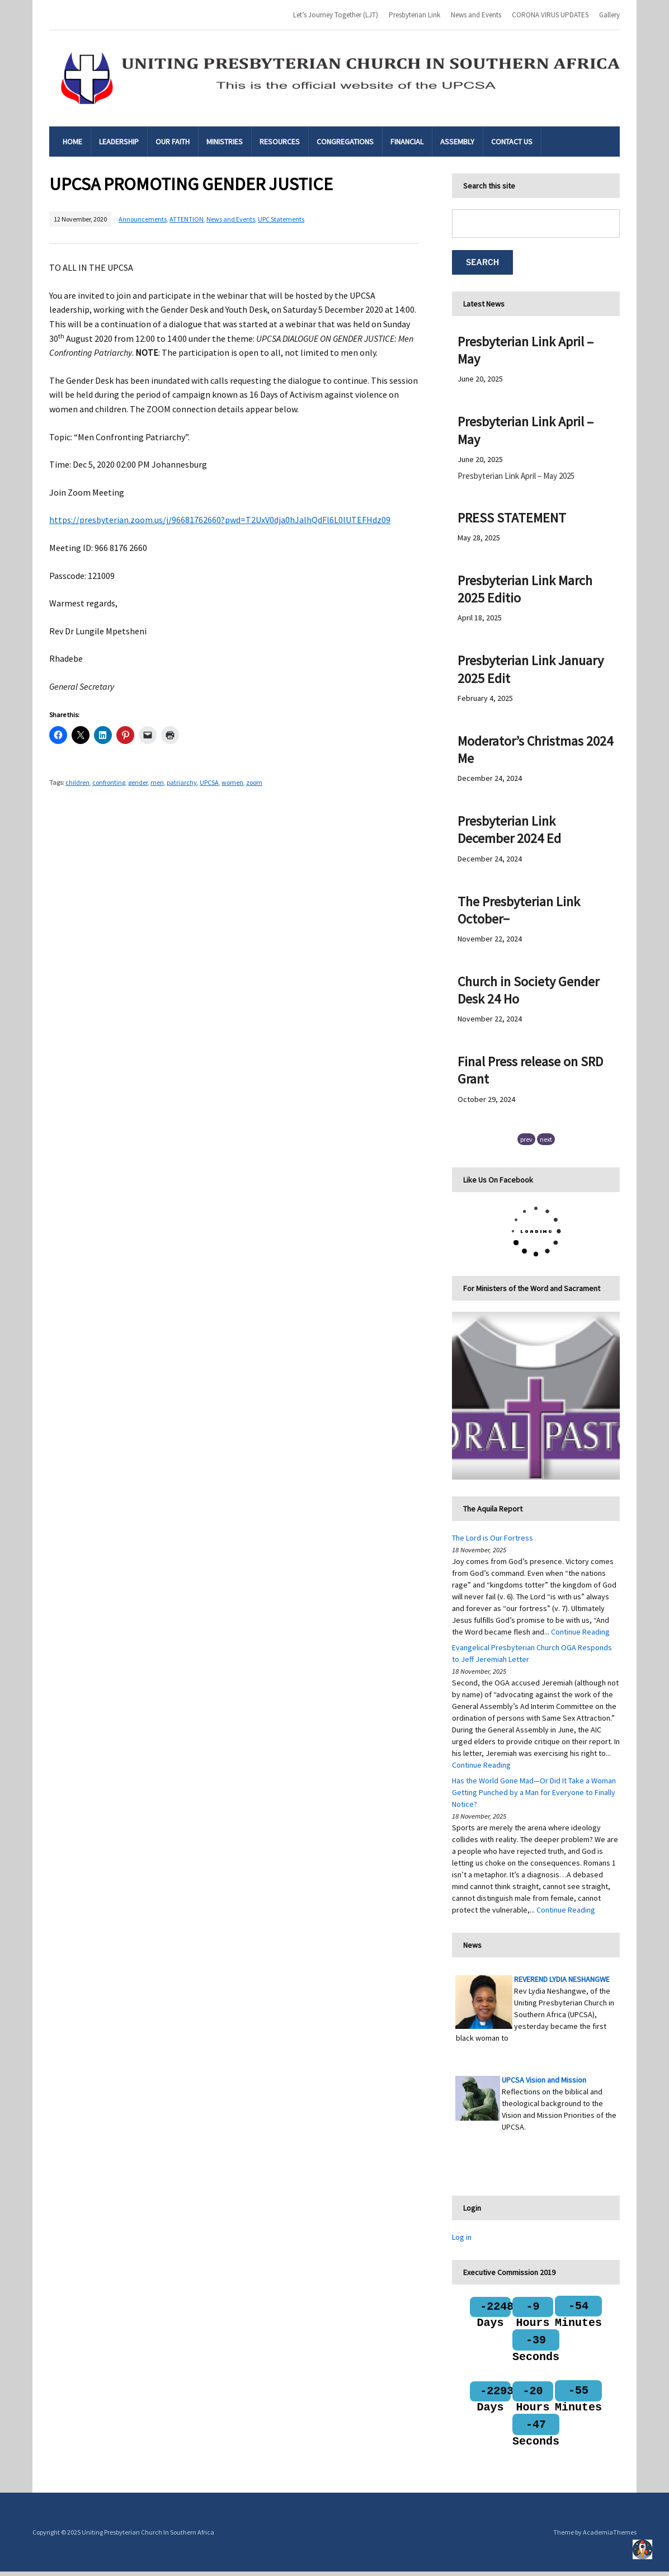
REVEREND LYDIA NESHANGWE (562, 1979)
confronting (108, 782)
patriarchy (182, 782)
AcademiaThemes (610, 2536)
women (232, 782)
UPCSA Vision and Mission (544, 2080)
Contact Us (512, 141)
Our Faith (173, 141)
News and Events (476, 15)
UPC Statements (281, 219)
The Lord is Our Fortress (492, 1538)
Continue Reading (580, 1632)
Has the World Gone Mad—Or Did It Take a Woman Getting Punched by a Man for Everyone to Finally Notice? (534, 1792)
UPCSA (209, 782)
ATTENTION (186, 219)
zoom (254, 782)
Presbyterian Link (414, 15)
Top (642, 2549)
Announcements (143, 219)
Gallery (609, 15)
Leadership (119, 141)
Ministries (224, 141)
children (77, 782)
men (157, 782)
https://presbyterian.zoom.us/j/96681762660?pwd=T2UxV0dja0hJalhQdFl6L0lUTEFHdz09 (219, 519)
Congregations (345, 141)
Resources (280, 141)
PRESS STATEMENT (512, 517)
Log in (462, 2237)
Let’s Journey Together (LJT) (335, 15)
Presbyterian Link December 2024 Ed (509, 829)
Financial (406, 141)
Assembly (457, 141)
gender (138, 782)
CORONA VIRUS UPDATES (550, 15)
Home (72, 141)
